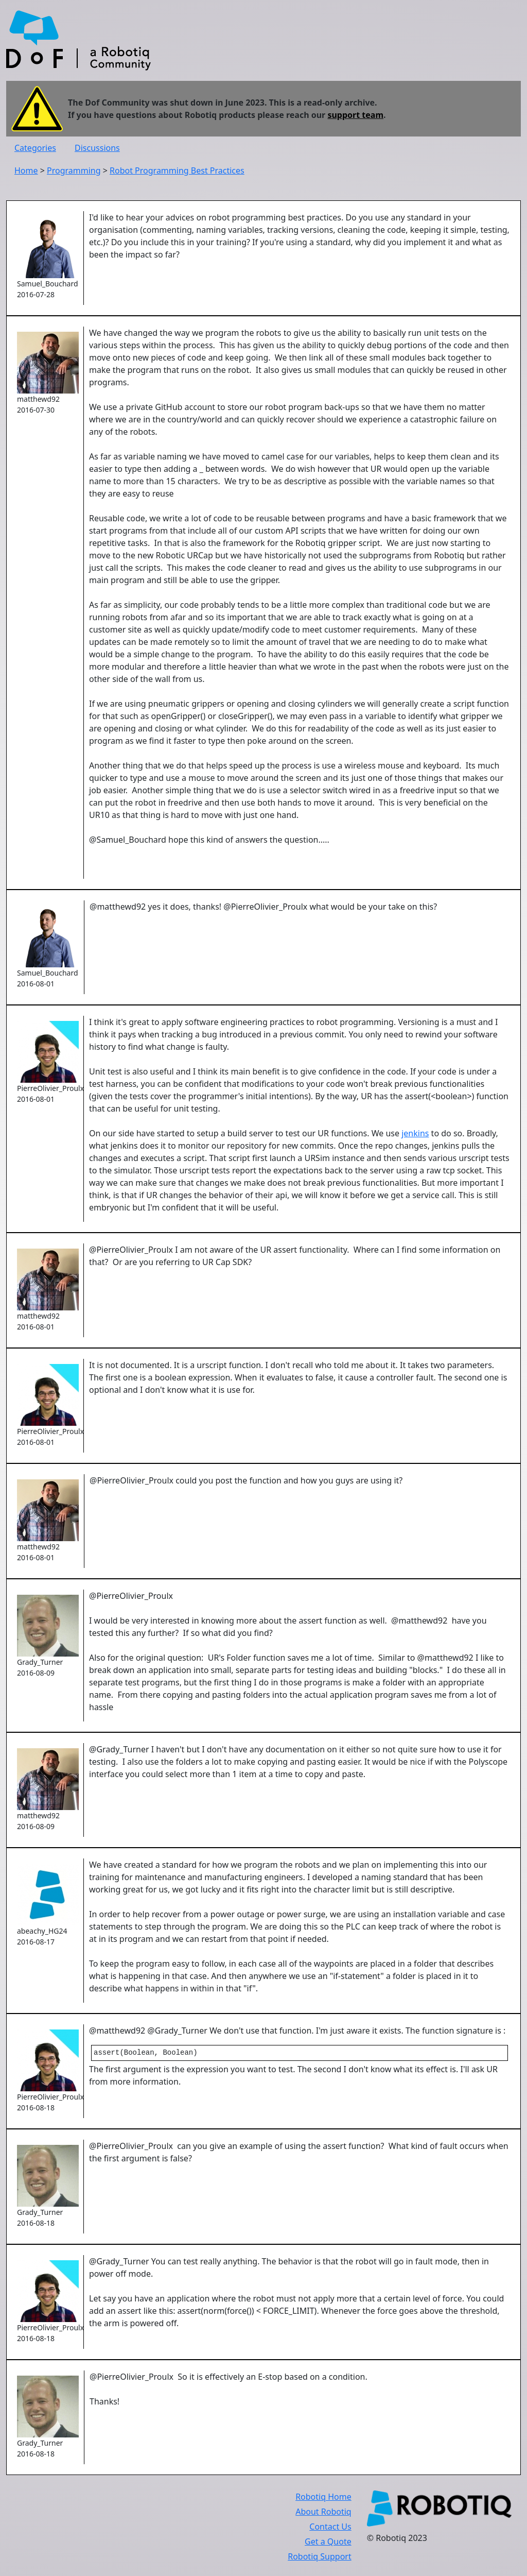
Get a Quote (328, 2541)
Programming (74, 170)
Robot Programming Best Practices (177, 170)
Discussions (97, 147)
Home (26, 170)
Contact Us (330, 2526)
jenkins (415, 1133)
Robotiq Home (323, 2496)
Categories (35, 147)
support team (355, 115)
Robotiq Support (319, 2556)
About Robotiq (323, 2511)
